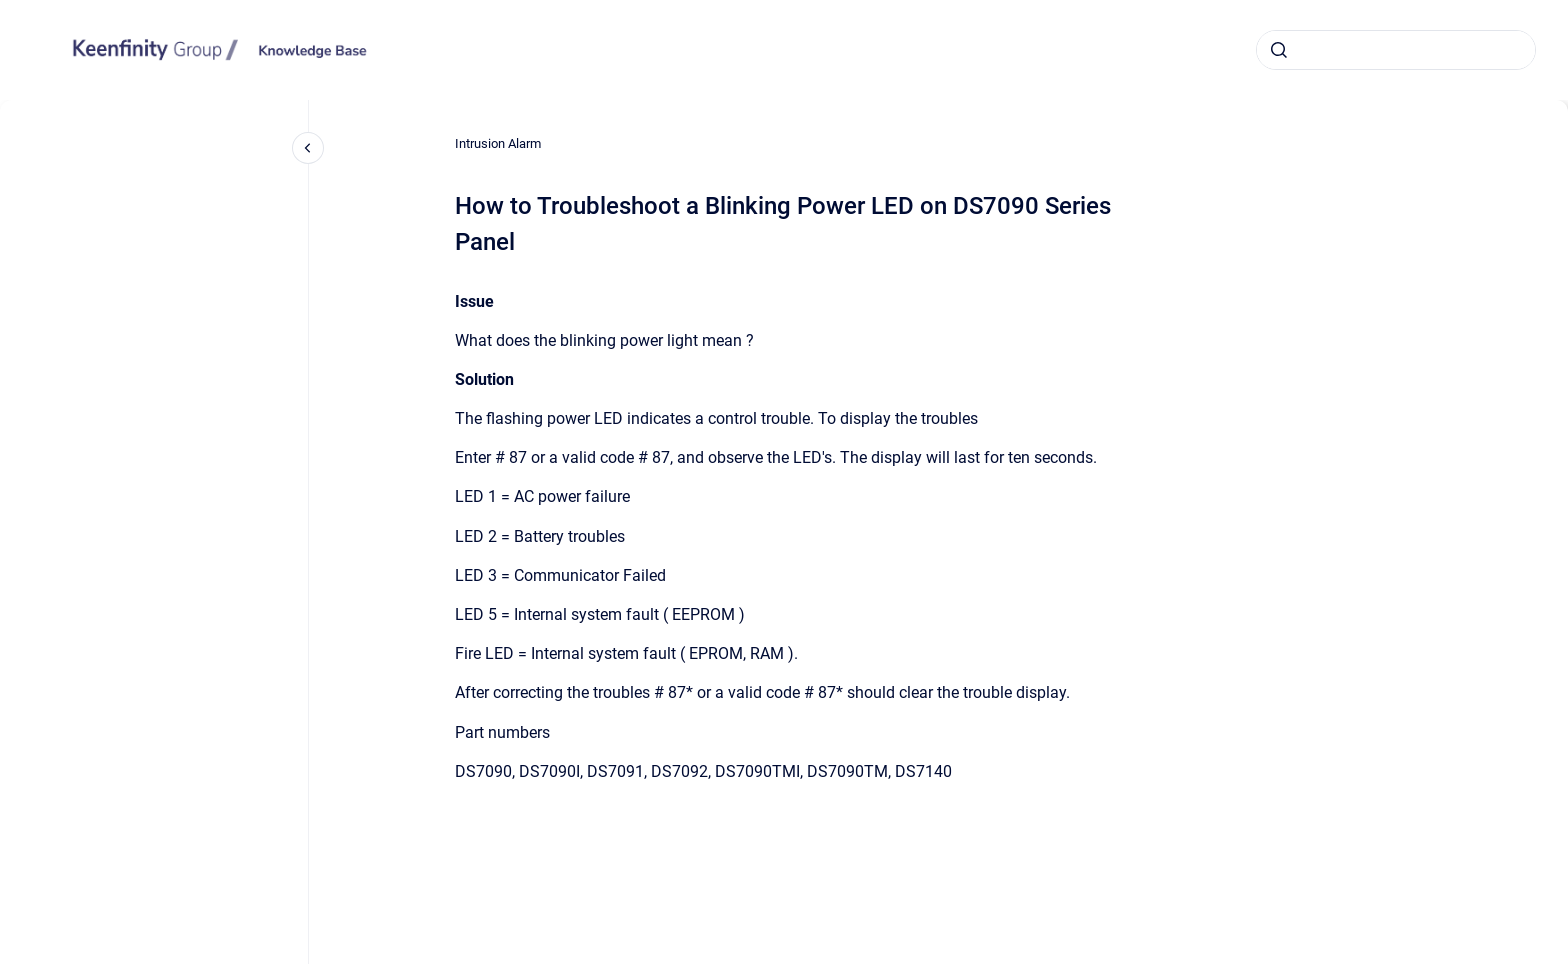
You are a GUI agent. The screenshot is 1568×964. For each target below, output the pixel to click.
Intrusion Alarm (498, 143)
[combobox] (1396, 50)
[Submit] (1279, 50)
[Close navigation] (308, 148)
